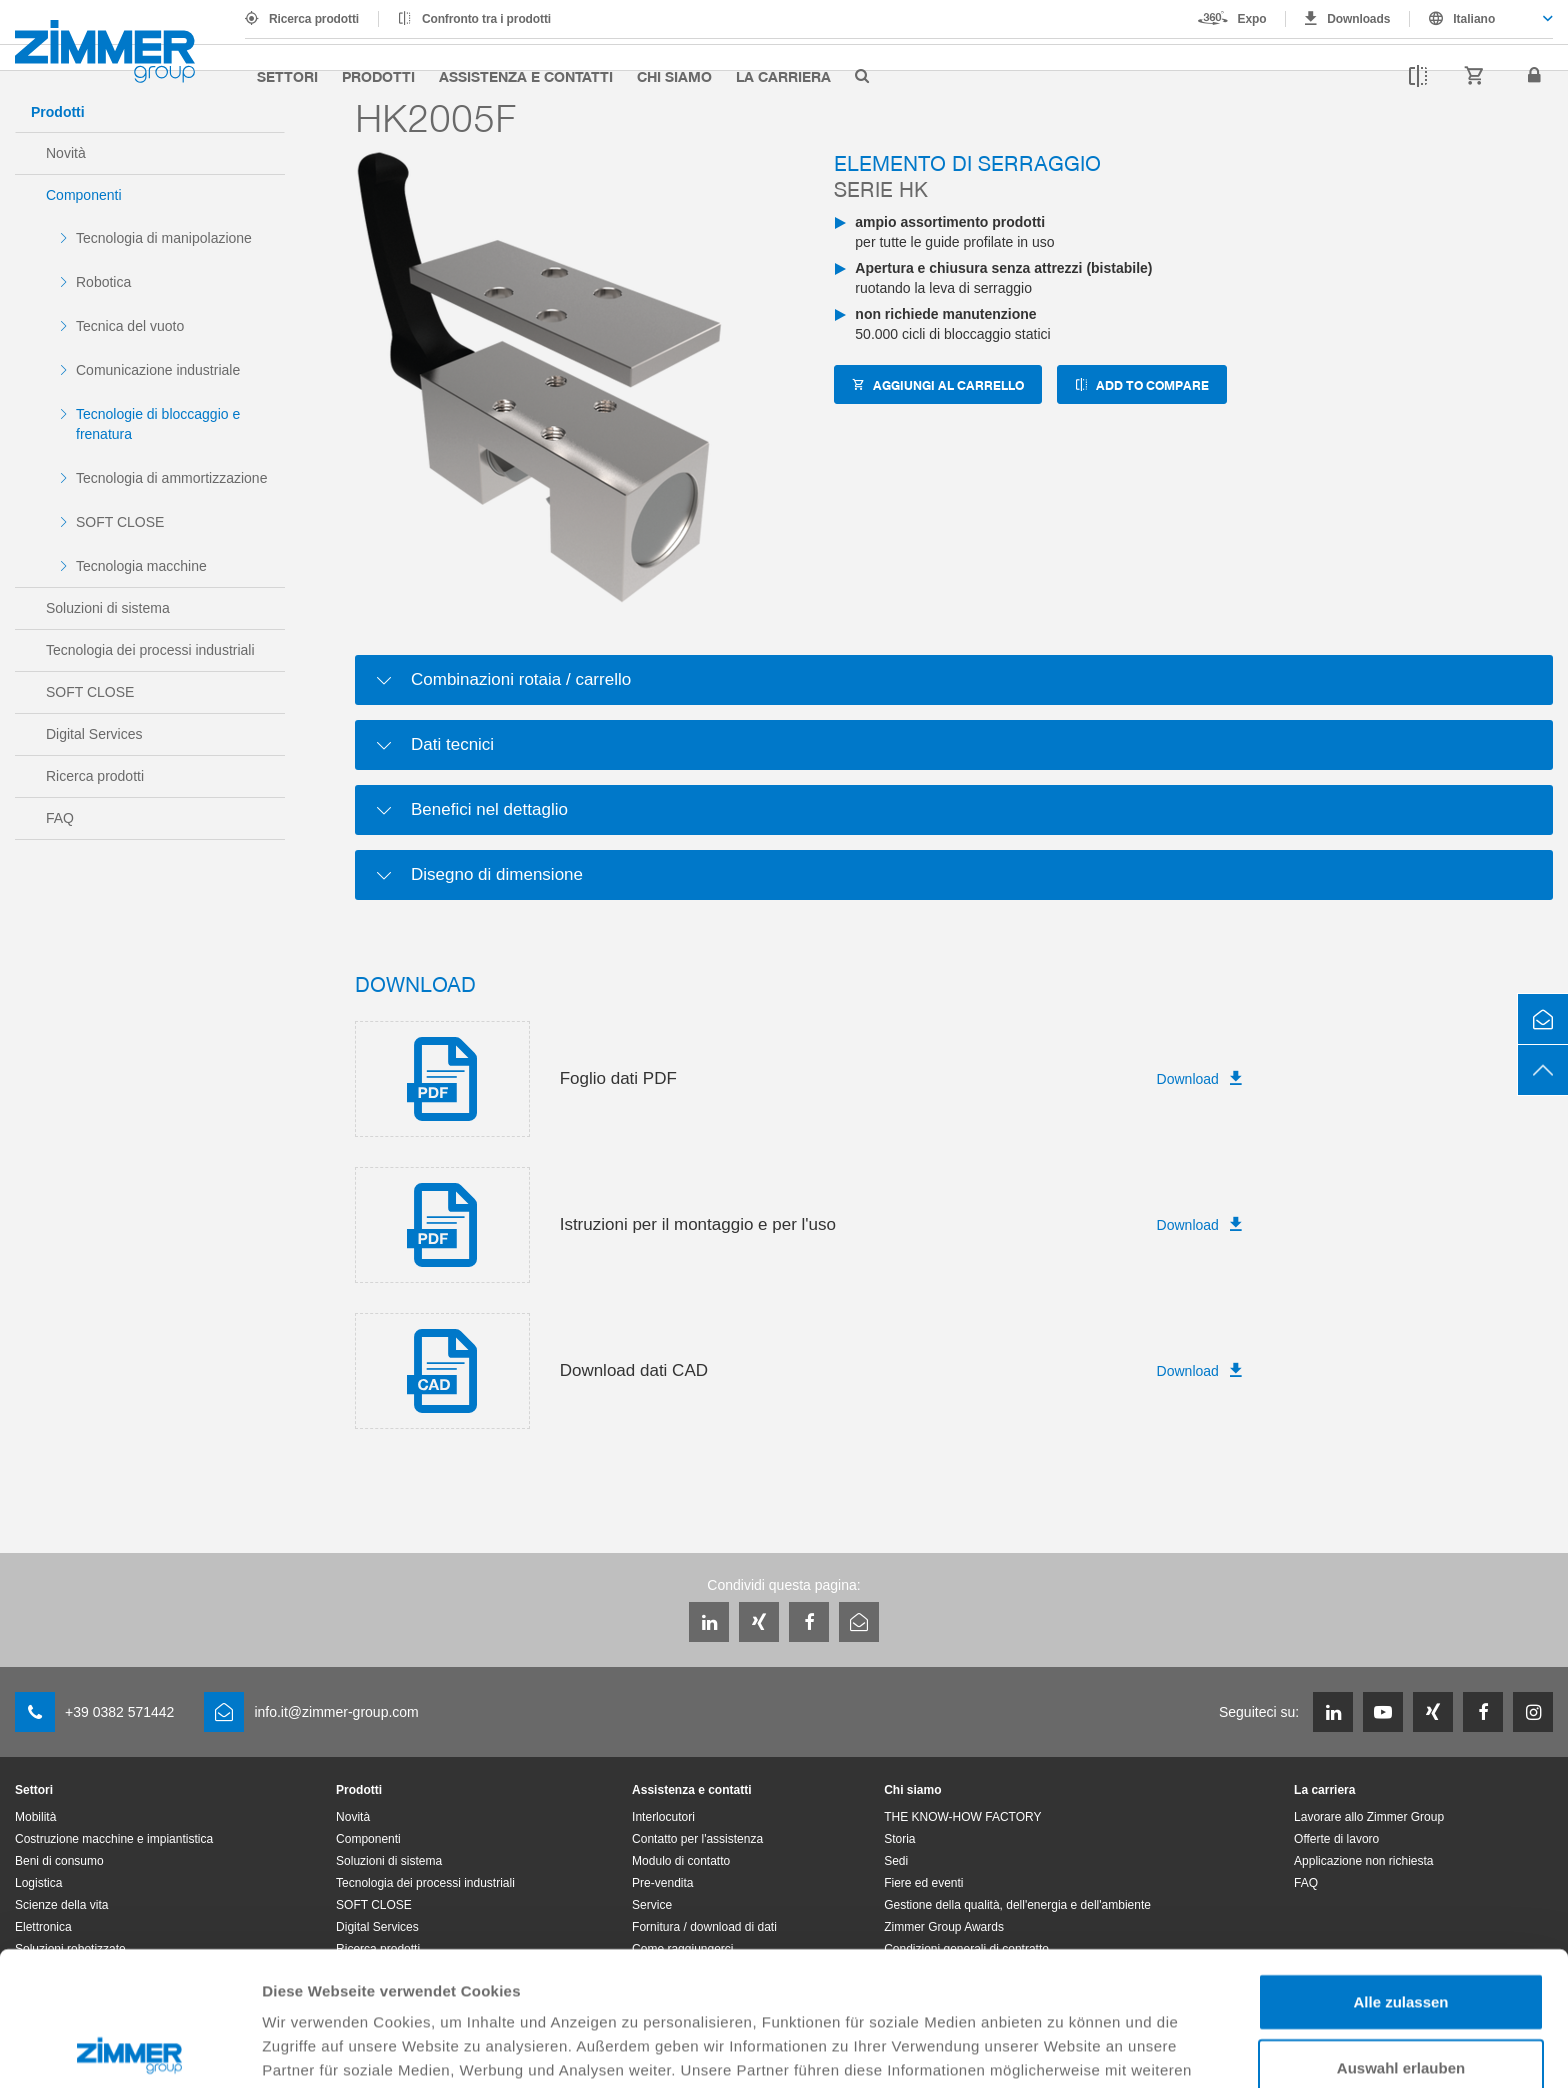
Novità (66, 153)
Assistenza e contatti (526, 76)
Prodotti (378, 76)
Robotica (103, 282)
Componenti (84, 195)
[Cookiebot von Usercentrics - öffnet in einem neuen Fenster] (129, 2049)
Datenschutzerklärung (346, 1983)
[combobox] (1481, 19)
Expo (1252, 19)
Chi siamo (674, 76)
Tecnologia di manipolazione (164, 238)
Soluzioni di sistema (108, 608)
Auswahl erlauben (1401, 1933)
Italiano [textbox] (1474, 19)
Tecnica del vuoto (130, 326)
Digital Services (94, 734)
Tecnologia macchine (141, 566)
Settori (287, 76)
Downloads (1358, 19)
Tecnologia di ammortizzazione (171, 478)
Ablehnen (1401, 1998)
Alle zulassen (1400, 1867)
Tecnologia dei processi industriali (150, 650)
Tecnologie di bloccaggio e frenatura (158, 424)
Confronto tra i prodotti (486, 19)
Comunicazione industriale (158, 370)
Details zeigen (1063, 2048)
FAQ (60, 818)
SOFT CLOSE (120, 522)
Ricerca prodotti (314, 19)
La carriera (783, 76)
